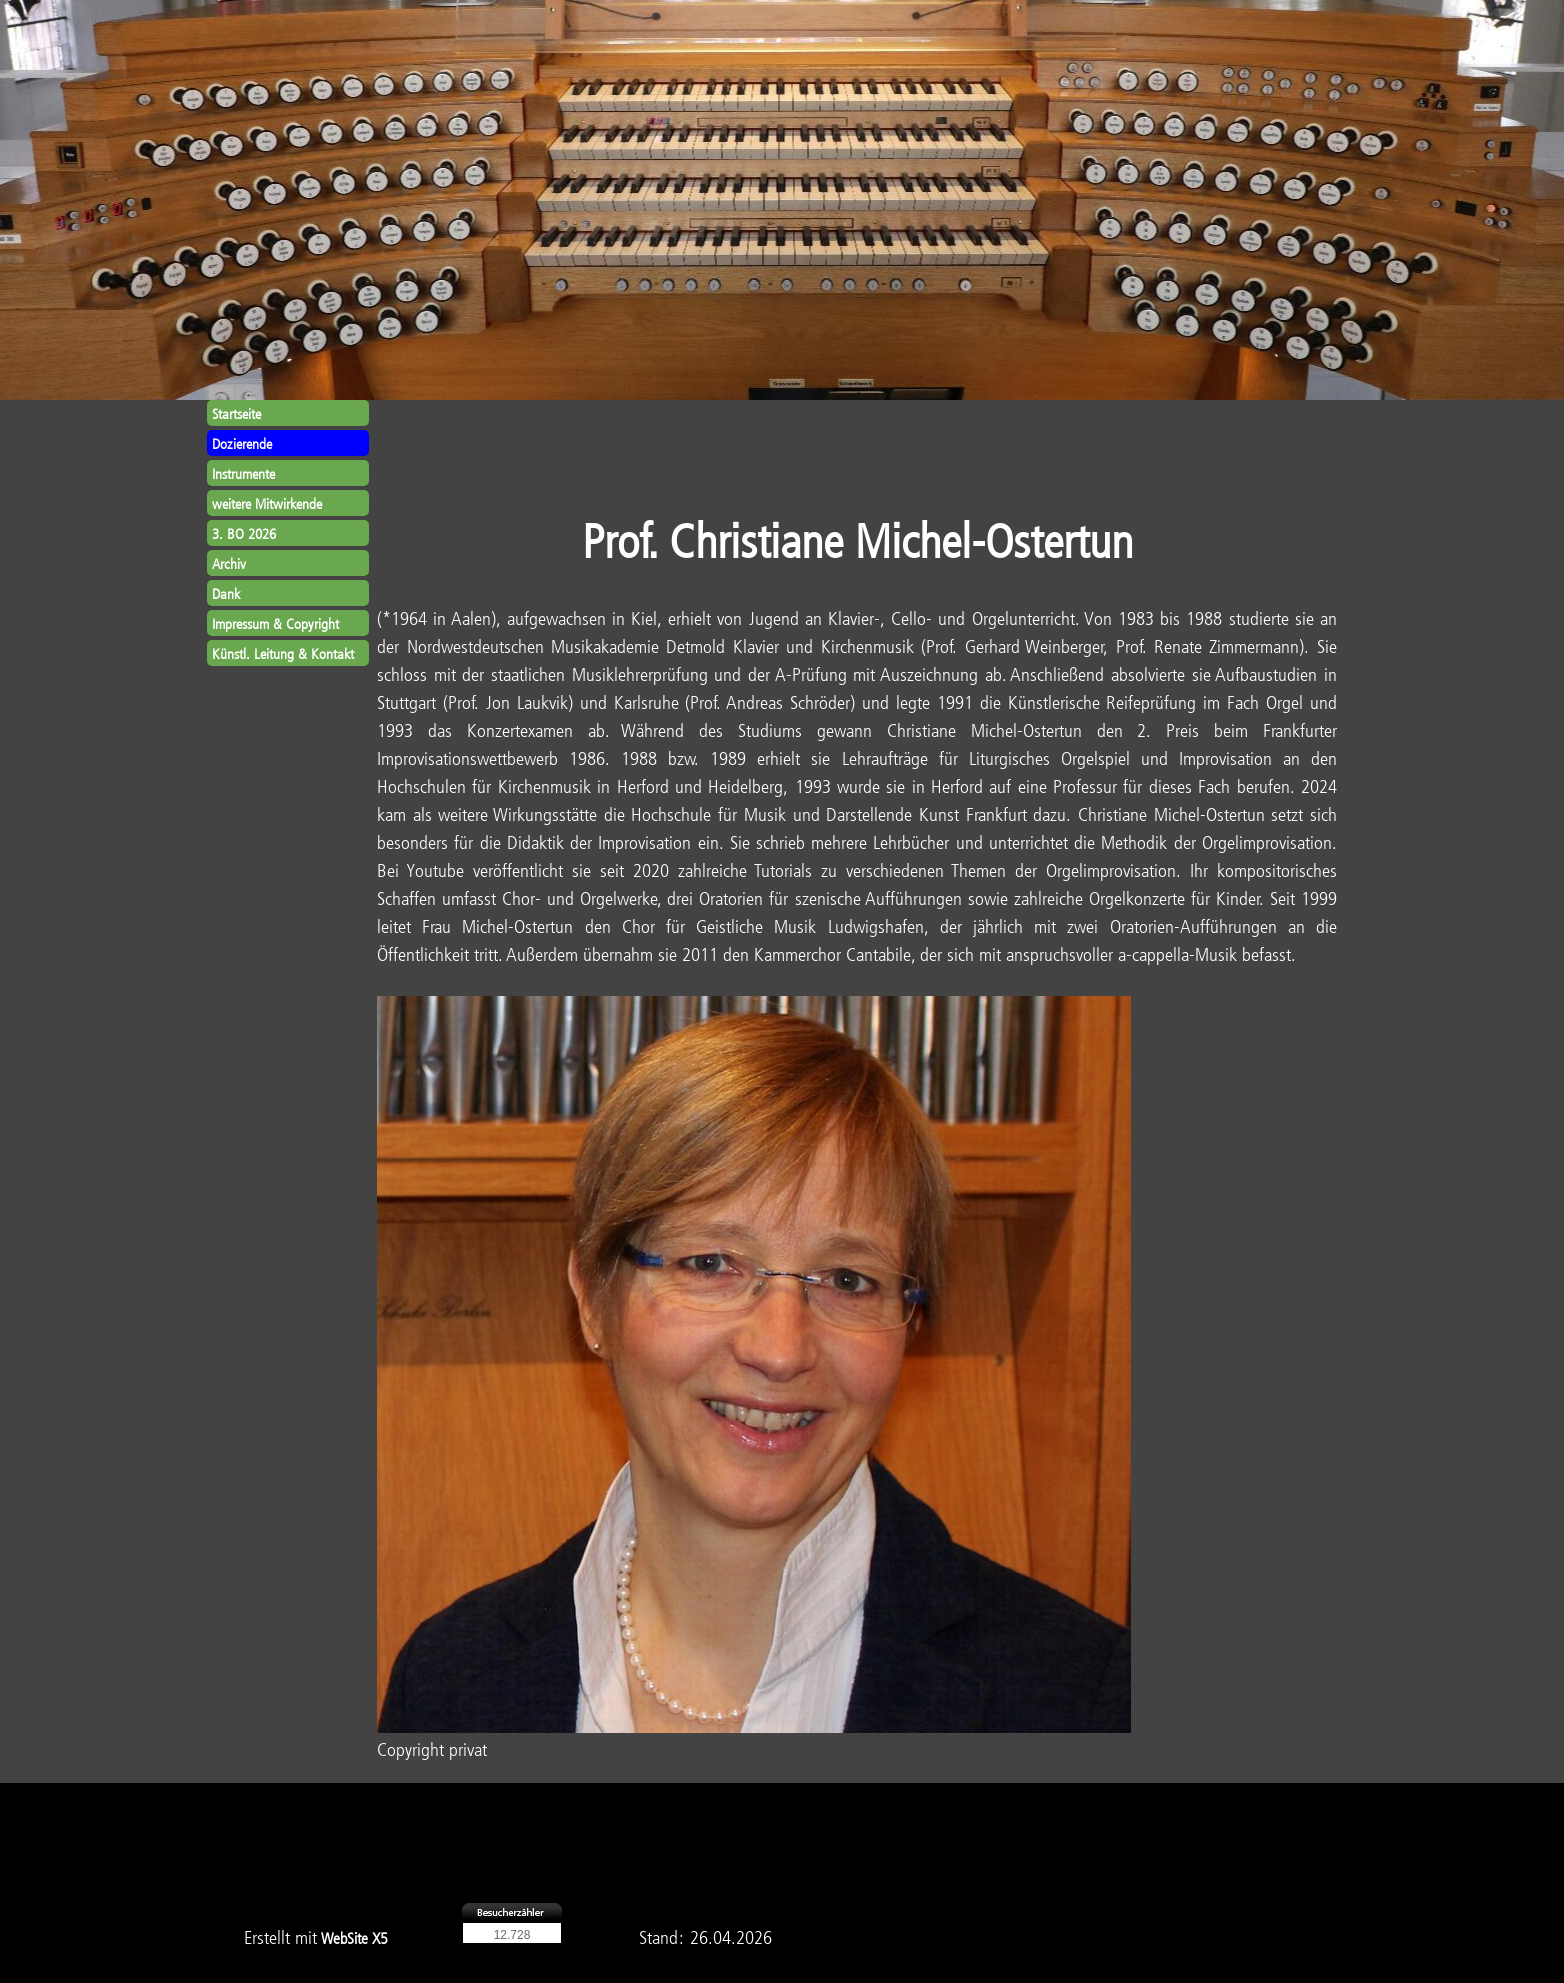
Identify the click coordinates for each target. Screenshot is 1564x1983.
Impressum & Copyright (275, 623)
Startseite (236, 413)
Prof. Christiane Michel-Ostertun (857, 540)
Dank (226, 593)
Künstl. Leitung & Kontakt (283, 653)
